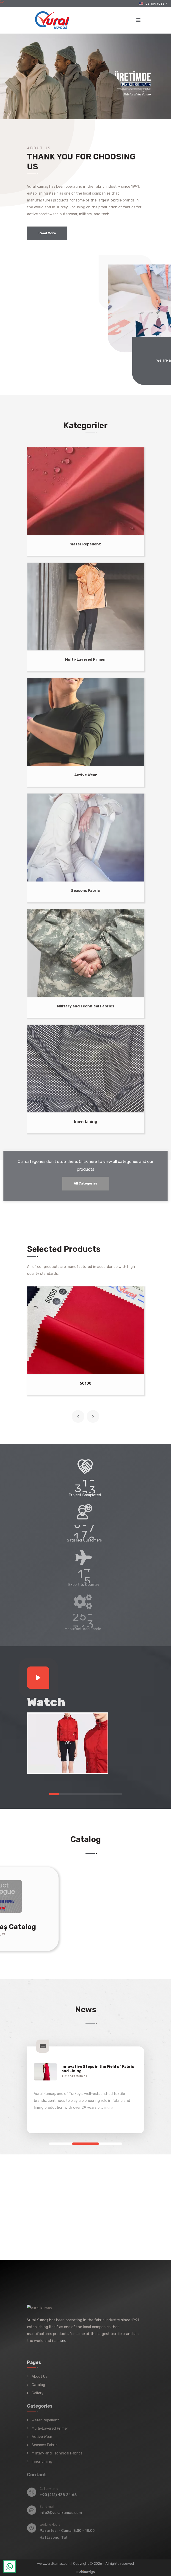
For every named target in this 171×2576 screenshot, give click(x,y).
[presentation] (78, 1416)
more (108, 2107)
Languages (151, 3)
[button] (54, 1794)
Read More (47, 233)
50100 (85, 1383)
